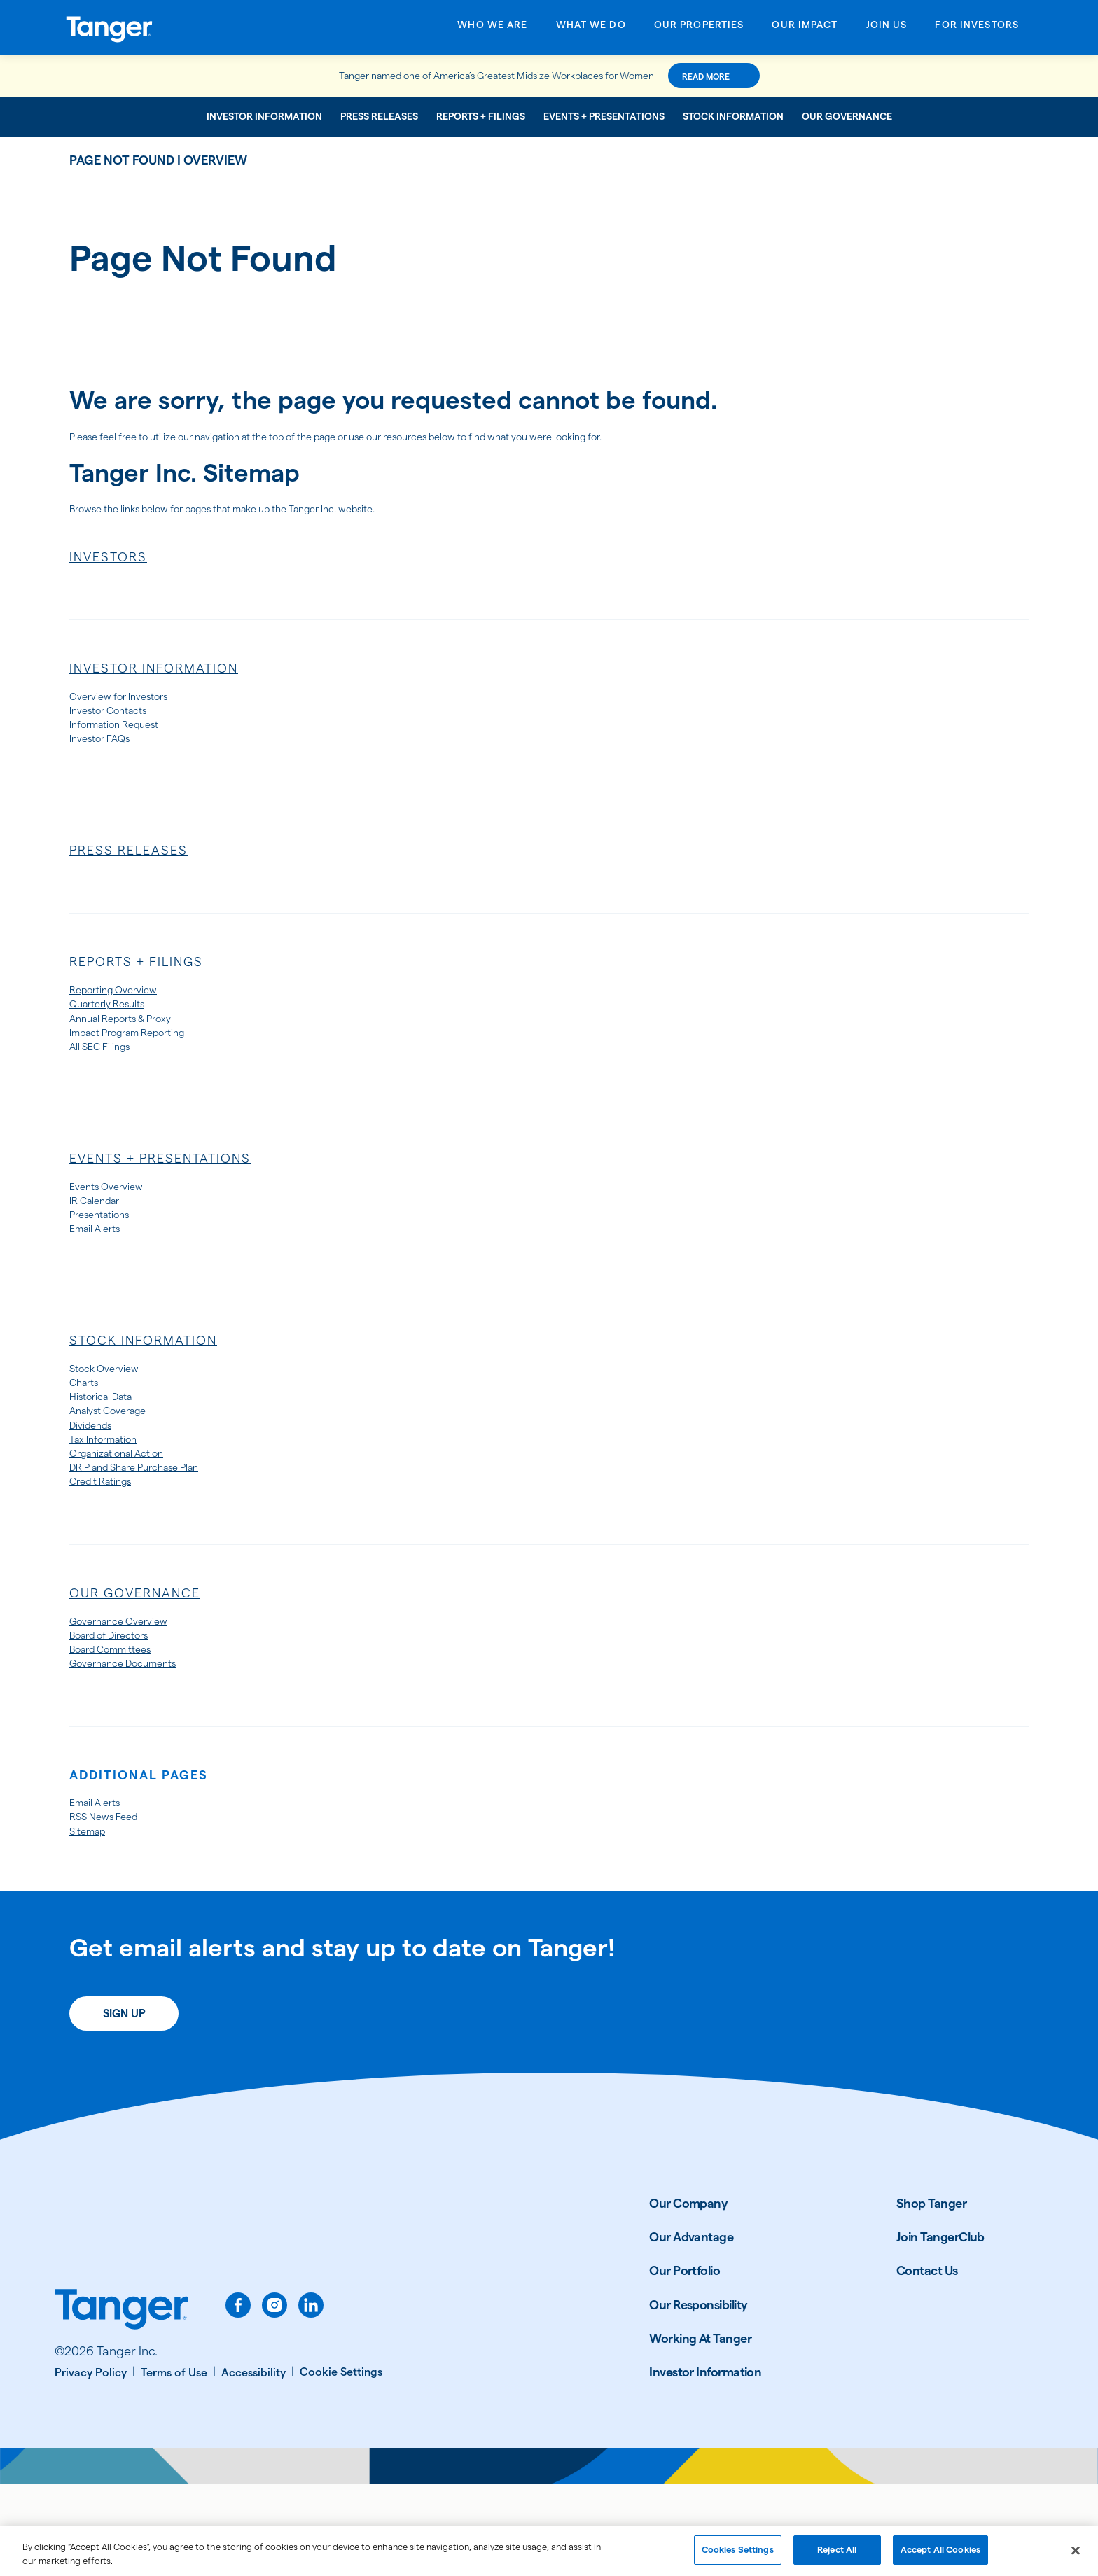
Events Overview (115, 1219)
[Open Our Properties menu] (699, 29)
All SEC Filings (108, 1077)
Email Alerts (102, 1271)
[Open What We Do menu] (591, 29)
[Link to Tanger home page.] (122, 2402)
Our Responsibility (698, 2395)
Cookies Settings (738, 2558)
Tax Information (112, 1499)
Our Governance (847, 116)
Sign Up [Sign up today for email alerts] (124, 2104)
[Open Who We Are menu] (492, 29)
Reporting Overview (125, 1009)
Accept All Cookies (940, 2558)
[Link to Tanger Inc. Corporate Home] (176, 27)
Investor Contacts (119, 720)
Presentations (107, 1254)
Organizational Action (131, 1515)
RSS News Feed (113, 1903)
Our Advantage (691, 2327)
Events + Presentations (604, 116)
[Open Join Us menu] (887, 29)
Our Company (688, 2294)
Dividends (96, 1481)
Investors (108, 562)
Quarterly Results (117, 1025)
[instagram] (274, 2396)
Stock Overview (113, 1413)
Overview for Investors (131, 703)
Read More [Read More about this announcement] (755, 76)
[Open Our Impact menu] (805, 29)
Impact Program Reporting (145, 1059)
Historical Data (110, 1448)
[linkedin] (311, 2396)
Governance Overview (131, 1693)
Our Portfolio (684, 2362)
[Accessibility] (257, 2464)
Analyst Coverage (119, 1464)
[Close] (1075, 2558)
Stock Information (733, 116)
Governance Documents (138, 1744)
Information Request (126, 737)
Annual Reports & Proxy (135, 1042)
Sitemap (93, 1920)
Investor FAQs (108, 754)
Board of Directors (121, 1709)
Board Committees (123, 1726)
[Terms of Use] (178, 2464)
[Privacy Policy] (95, 2464)
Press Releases (379, 116)
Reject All (836, 2558)
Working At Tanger (700, 2429)
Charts (87, 1431)
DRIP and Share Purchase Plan (153, 1532)
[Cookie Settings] (341, 2464)
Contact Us (927, 2362)
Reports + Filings (480, 116)
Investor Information (264, 116)
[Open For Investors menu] (977, 29)
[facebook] (238, 2396)
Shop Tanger (931, 2294)
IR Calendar (102, 1236)
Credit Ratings (109, 1550)
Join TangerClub (940, 2327)
